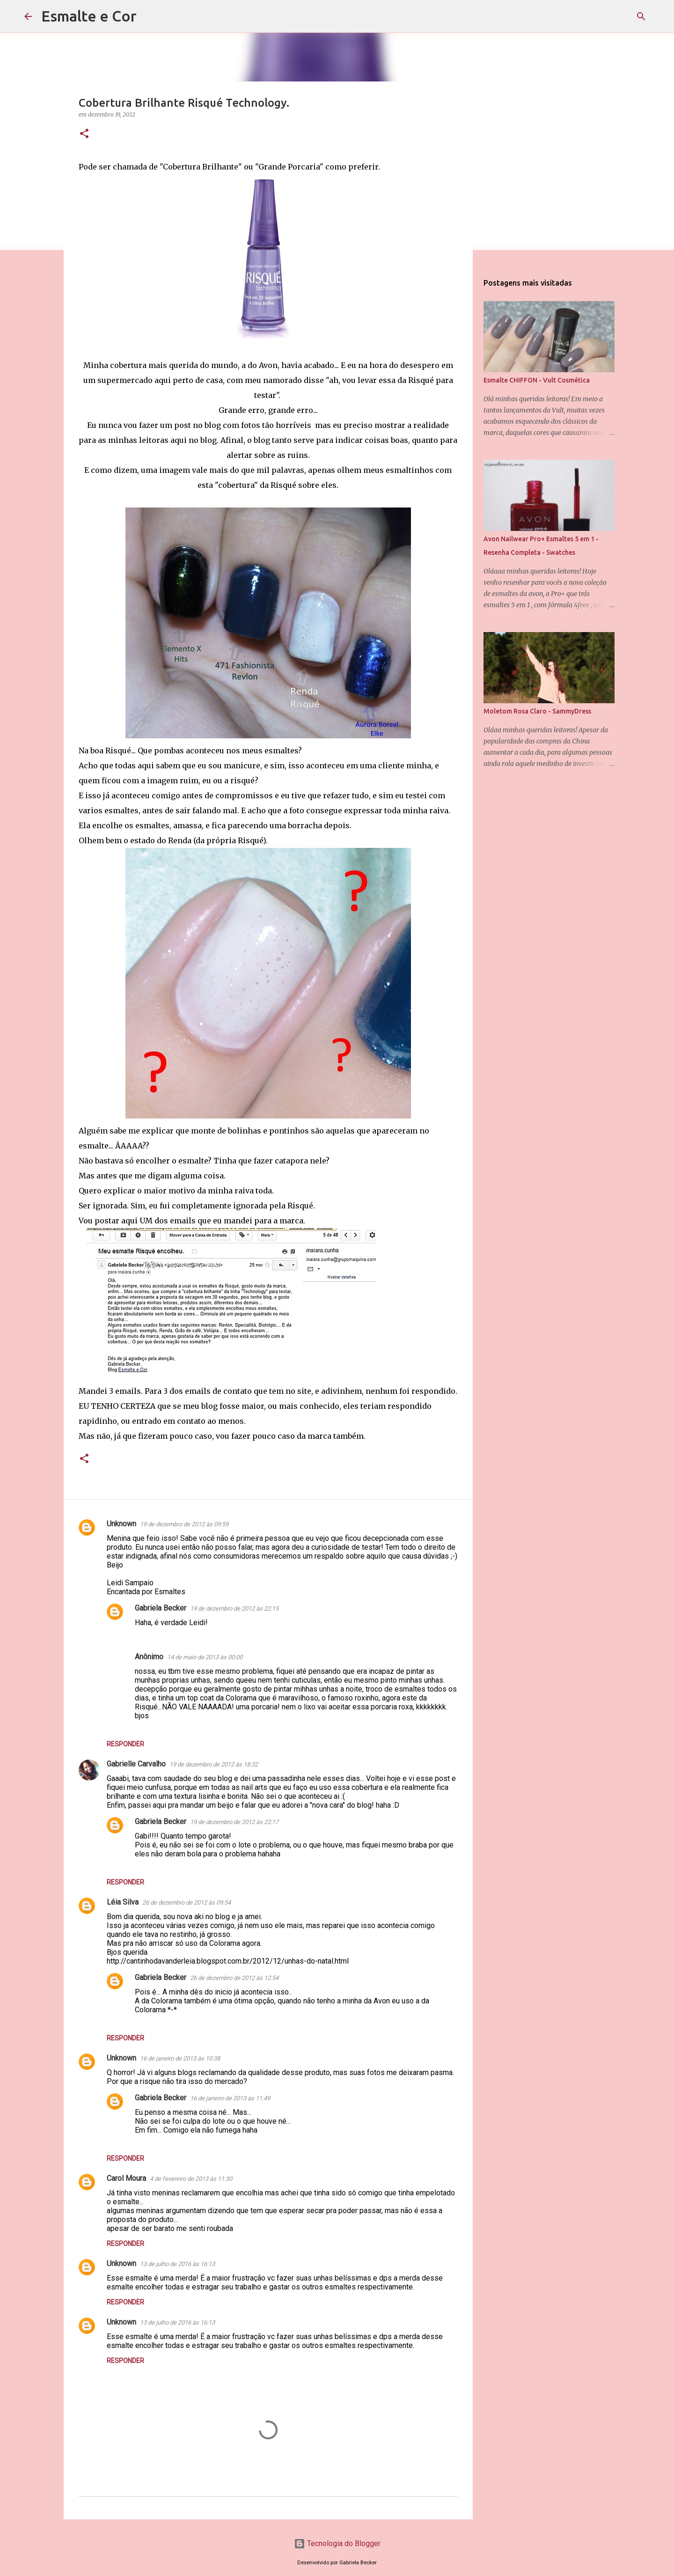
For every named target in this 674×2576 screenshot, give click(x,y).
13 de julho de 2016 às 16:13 (177, 2263)
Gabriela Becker (160, 1608)
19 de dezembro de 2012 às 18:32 (213, 1764)
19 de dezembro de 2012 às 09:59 (184, 1524)
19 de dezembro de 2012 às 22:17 (234, 1821)
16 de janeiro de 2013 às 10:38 (180, 2058)
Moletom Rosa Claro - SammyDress (537, 711)
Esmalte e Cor (89, 15)
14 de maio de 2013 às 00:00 (204, 1657)
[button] (84, 134)
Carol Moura (126, 2178)
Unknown (121, 1523)
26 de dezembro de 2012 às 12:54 (234, 1977)
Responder (125, 1744)
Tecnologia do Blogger (337, 2543)
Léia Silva (123, 1902)
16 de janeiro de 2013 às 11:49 (230, 2098)
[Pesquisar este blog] (603, 16)
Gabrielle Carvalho (136, 1763)
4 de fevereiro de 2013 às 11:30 (191, 2178)
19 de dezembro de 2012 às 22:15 (234, 1608)
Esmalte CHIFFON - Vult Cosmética (537, 380)
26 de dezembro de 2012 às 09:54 (186, 1902)
